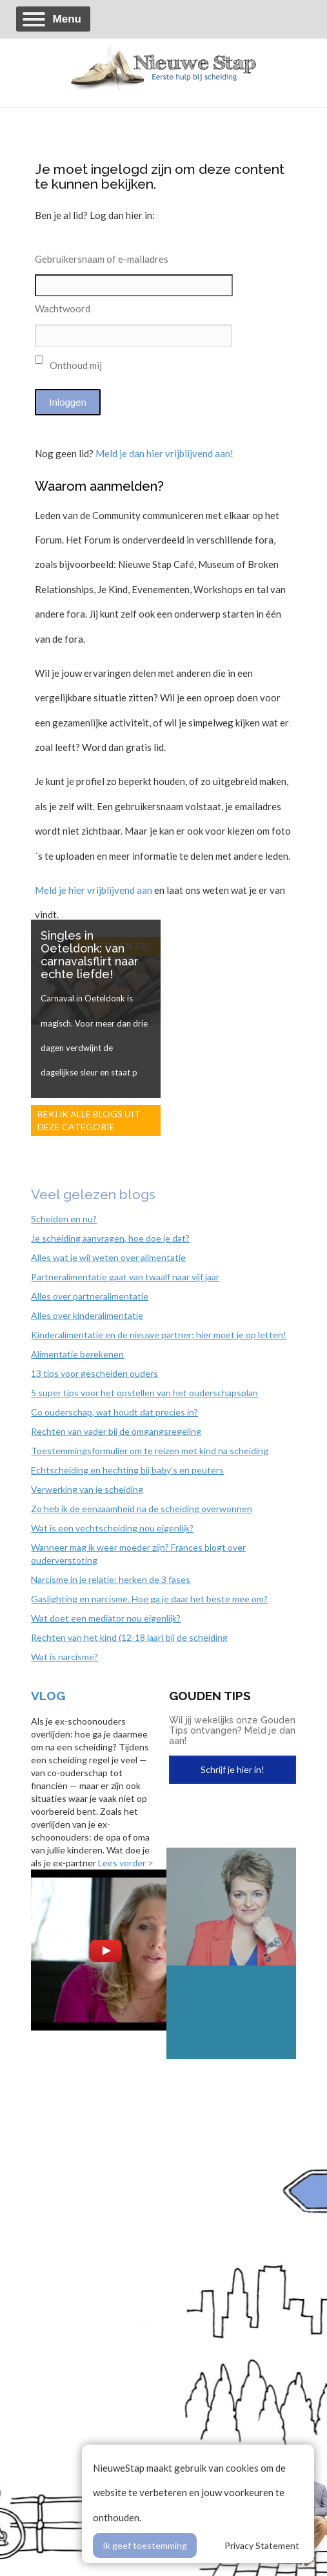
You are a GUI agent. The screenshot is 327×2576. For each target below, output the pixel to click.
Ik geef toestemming (145, 2545)
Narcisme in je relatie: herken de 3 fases (110, 1579)
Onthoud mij (68, 363)
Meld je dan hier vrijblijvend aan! (164, 453)
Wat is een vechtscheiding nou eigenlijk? (112, 1527)
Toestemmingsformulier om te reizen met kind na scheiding (149, 1450)
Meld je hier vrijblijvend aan (93, 890)
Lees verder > (126, 1862)
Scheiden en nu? (64, 1218)
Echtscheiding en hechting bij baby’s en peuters (127, 1469)
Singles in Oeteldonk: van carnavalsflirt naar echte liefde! (90, 955)
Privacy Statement (261, 2545)
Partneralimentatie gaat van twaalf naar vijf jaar (125, 1276)
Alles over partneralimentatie (89, 1296)
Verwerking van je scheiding (87, 1489)
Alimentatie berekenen (77, 1354)
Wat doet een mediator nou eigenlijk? (106, 1618)
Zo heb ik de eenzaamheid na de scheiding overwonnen (141, 1508)
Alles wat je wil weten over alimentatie (108, 1257)
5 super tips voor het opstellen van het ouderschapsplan (144, 1392)
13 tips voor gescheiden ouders (94, 1373)
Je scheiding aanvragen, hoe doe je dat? (110, 1238)
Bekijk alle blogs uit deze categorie (89, 1120)
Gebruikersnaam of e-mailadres (101, 259)
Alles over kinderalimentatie (87, 1315)
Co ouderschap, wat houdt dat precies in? (114, 1411)
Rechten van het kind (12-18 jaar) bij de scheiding (129, 1637)
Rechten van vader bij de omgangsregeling (116, 1431)
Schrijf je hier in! (232, 1769)
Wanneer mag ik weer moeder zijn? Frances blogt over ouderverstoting (138, 1554)
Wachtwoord (62, 308)
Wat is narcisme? (64, 1656)
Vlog (48, 1696)
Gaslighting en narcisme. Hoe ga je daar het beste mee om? (149, 1598)
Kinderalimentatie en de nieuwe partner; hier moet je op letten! (158, 1334)
